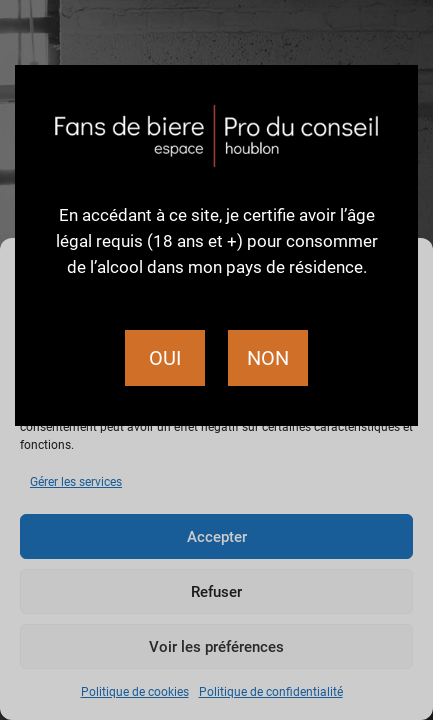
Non (268, 358)
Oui (165, 358)
